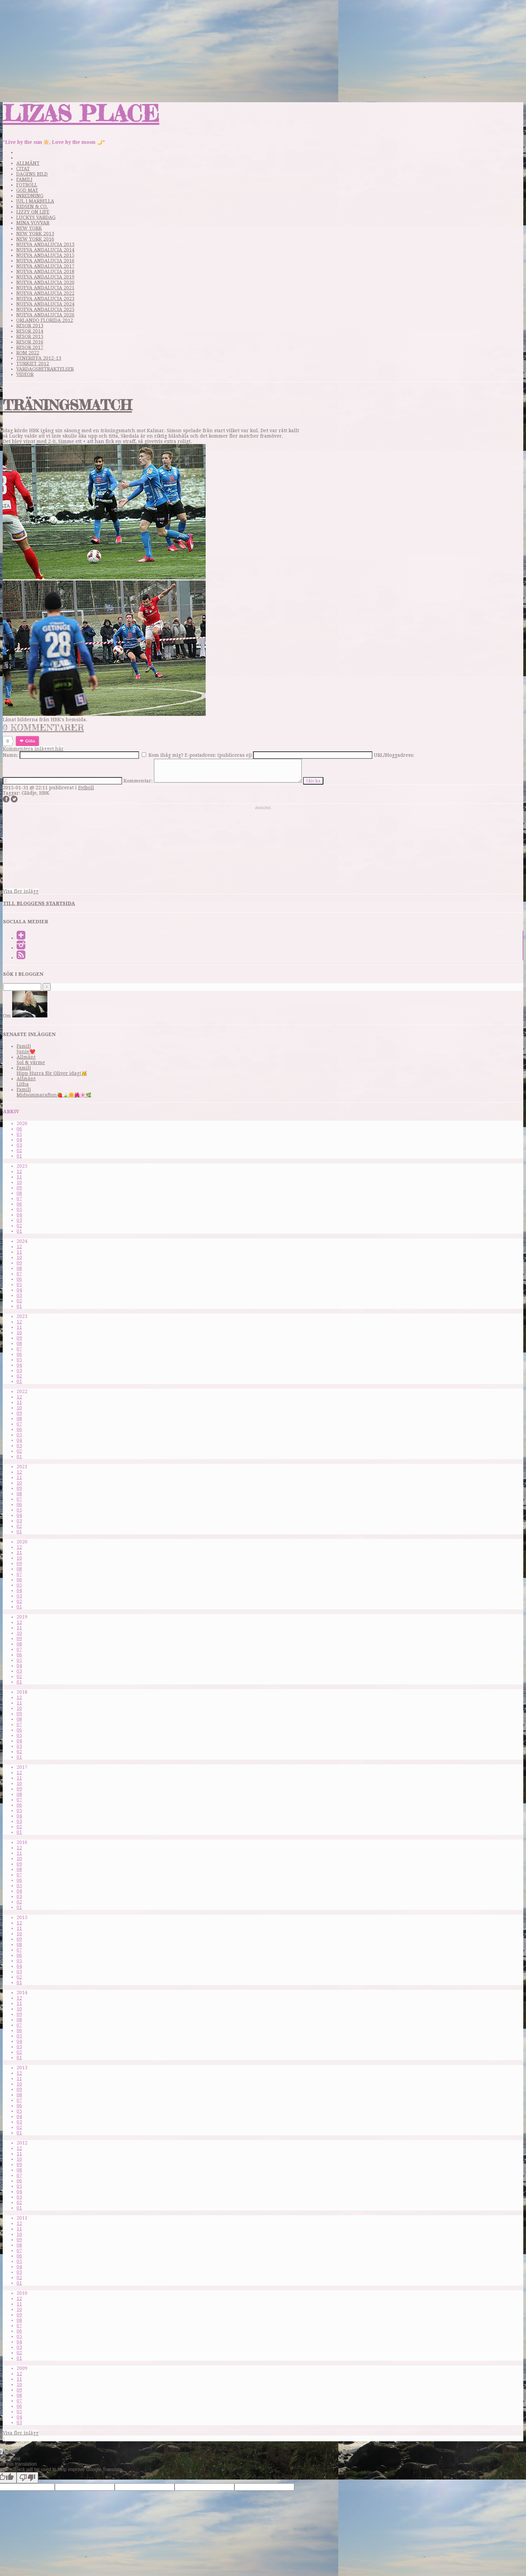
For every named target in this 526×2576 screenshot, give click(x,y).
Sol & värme (31, 1062)
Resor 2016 (29, 342)
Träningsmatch (67, 405)
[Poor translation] (27, 2477)
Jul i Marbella (35, 201)
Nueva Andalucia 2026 (45, 314)
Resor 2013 (29, 325)
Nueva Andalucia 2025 (45, 309)
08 (19, 1193)
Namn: (10, 755)
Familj (24, 179)
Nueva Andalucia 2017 (45, 266)
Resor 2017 (29, 347)
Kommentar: (138, 781)
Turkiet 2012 (32, 363)
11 (19, 1177)
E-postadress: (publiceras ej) (218, 755)
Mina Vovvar (32, 222)
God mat (27, 190)
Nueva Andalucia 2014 (45, 249)
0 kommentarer (43, 727)
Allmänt (28, 163)
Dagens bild (32, 174)
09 (19, 1187)
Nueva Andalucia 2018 (45, 271)
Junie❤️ (26, 1051)
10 (19, 1182)
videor (24, 374)
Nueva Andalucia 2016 (45, 260)
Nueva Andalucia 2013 (45, 244)
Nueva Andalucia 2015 (45, 255)
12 (19, 1171)
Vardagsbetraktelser (45, 369)
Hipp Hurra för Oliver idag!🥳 (52, 1073)
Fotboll (26, 185)
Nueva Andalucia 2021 (45, 287)
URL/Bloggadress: (394, 755)
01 (19, 1156)
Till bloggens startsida (39, 903)
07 (19, 1198)
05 (19, 1134)
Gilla (30, 741)
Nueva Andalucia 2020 (45, 282)
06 (19, 1128)
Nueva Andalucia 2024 (45, 304)
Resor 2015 (29, 336)
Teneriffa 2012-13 (38, 358)
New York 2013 (35, 233)
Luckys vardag (35, 217)
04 (19, 1139)
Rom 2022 (27, 352)
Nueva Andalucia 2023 (45, 298)
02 (19, 1150)
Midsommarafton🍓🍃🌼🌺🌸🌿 (54, 1095)
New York (29, 228)
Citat (23, 168)
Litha (23, 1084)
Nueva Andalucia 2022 (45, 293)
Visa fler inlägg (21, 891)
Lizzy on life (32, 212)
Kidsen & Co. (32, 206)
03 (19, 1145)
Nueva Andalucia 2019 (45, 277)
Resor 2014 (29, 331)
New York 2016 (35, 239)
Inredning (29, 195)
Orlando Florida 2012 (44, 320)
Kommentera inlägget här (33, 748)
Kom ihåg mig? (165, 755)
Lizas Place (81, 113)
